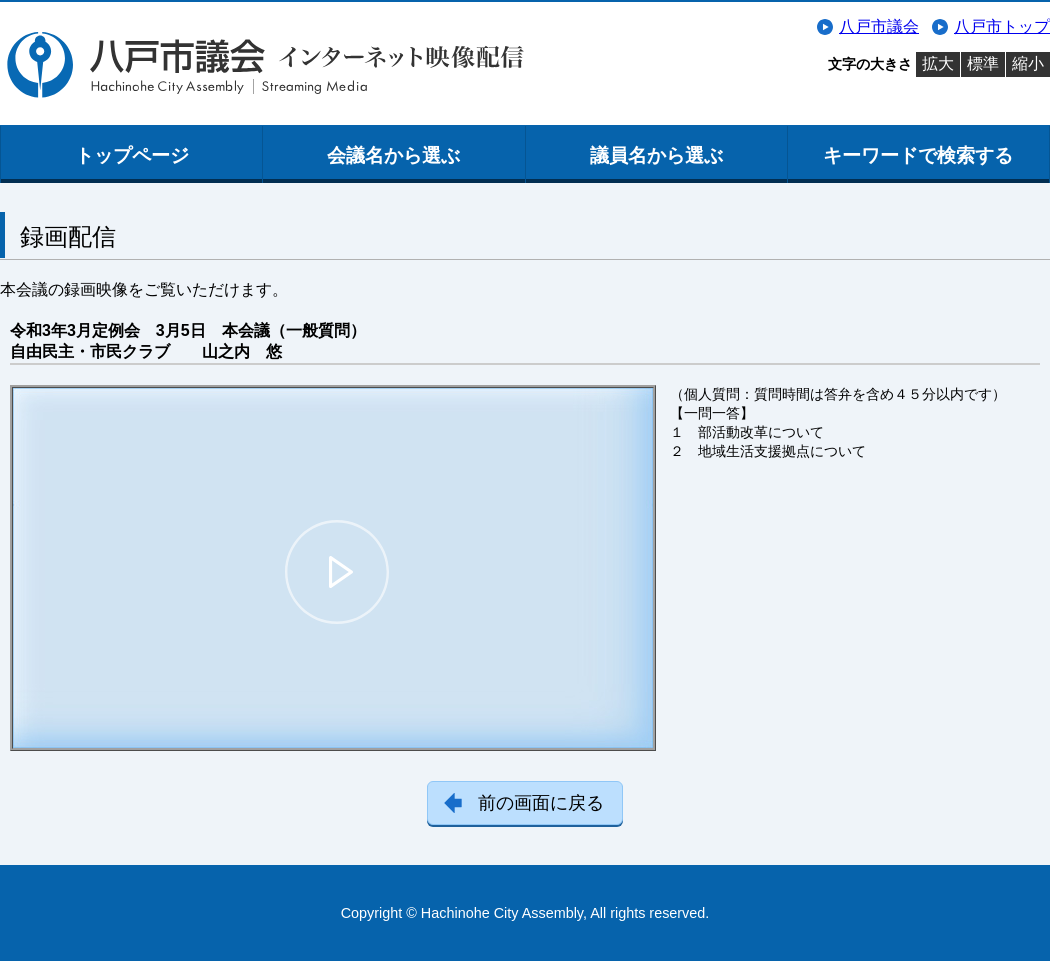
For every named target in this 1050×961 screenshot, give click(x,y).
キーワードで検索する (918, 155)
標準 (983, 63)
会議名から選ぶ (393, 155)
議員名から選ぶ (656, 155)
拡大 (938, 63)
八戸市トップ (1002, 26)
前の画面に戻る (541, 803)
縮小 (1028, 63)
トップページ (132, 155)
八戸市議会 (879, 26)
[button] (337, 572)
